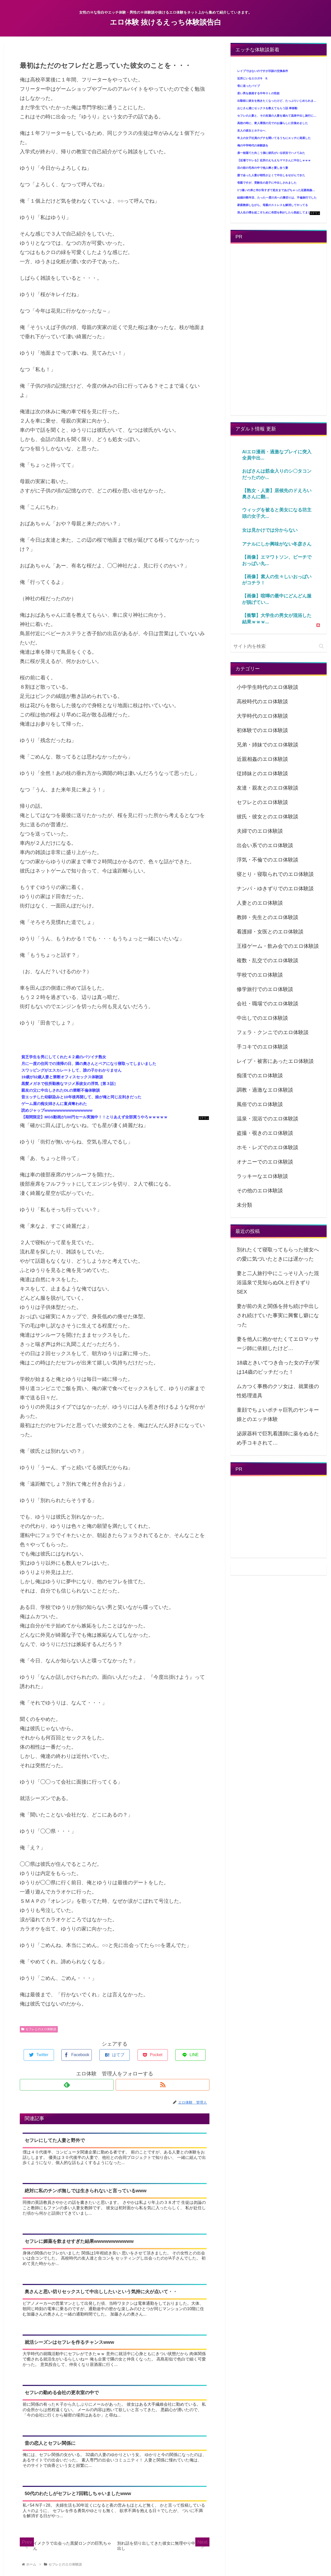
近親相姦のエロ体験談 (262, 759)
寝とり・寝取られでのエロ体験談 (275, 874)
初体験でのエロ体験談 (262, 730)
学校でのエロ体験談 (260, 975)
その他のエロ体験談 (260, 1190)
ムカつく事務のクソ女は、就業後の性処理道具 (278, 1390)
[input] (279, 646)
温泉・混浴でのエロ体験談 (267, 1118)
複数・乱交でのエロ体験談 (267, 960)
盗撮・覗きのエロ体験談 (265, 1133)
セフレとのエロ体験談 (38, 2029)
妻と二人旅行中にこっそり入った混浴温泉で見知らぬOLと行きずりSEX (278, 1282)
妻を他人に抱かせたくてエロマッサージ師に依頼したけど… (278, 1343)
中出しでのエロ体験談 (262, 1018)
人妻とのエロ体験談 (260, 903)
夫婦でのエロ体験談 (260, 831)
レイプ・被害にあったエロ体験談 (275, 1061)
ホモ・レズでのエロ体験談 (267, 1147)
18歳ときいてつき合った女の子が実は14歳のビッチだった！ (278, 1367)
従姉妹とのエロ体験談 (262, 773)
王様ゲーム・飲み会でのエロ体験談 (278, 946)
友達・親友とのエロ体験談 (267, 788)
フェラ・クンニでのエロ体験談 (273, 1032)
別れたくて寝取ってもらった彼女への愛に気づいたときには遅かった (278, 1254)
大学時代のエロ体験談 (262, 716)
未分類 (244, 1205)
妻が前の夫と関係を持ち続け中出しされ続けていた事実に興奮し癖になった (278, 1315)
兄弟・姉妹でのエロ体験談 (267, 744)
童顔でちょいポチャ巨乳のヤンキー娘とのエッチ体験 (278, 1414)
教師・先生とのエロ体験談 (267, 917)
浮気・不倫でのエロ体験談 (267, 860)
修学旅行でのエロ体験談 (265, 989)
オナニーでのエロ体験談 (265, 1162)
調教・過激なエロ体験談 (265, 1090)
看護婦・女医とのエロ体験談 (270, 931)
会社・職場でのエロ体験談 (267, 1003)
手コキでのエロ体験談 (262, 1047)
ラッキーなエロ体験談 (262, 1176)
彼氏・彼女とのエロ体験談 (267, 816)
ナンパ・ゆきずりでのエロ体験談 (275, 888)
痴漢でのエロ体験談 (260, 1075)
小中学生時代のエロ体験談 (267, 687)
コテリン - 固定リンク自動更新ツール (204, 1118)
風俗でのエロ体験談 (260, 1104)
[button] (321, 646)
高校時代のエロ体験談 (262, 701)
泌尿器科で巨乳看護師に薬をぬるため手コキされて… (278, 1438)
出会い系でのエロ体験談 (265, 845)
